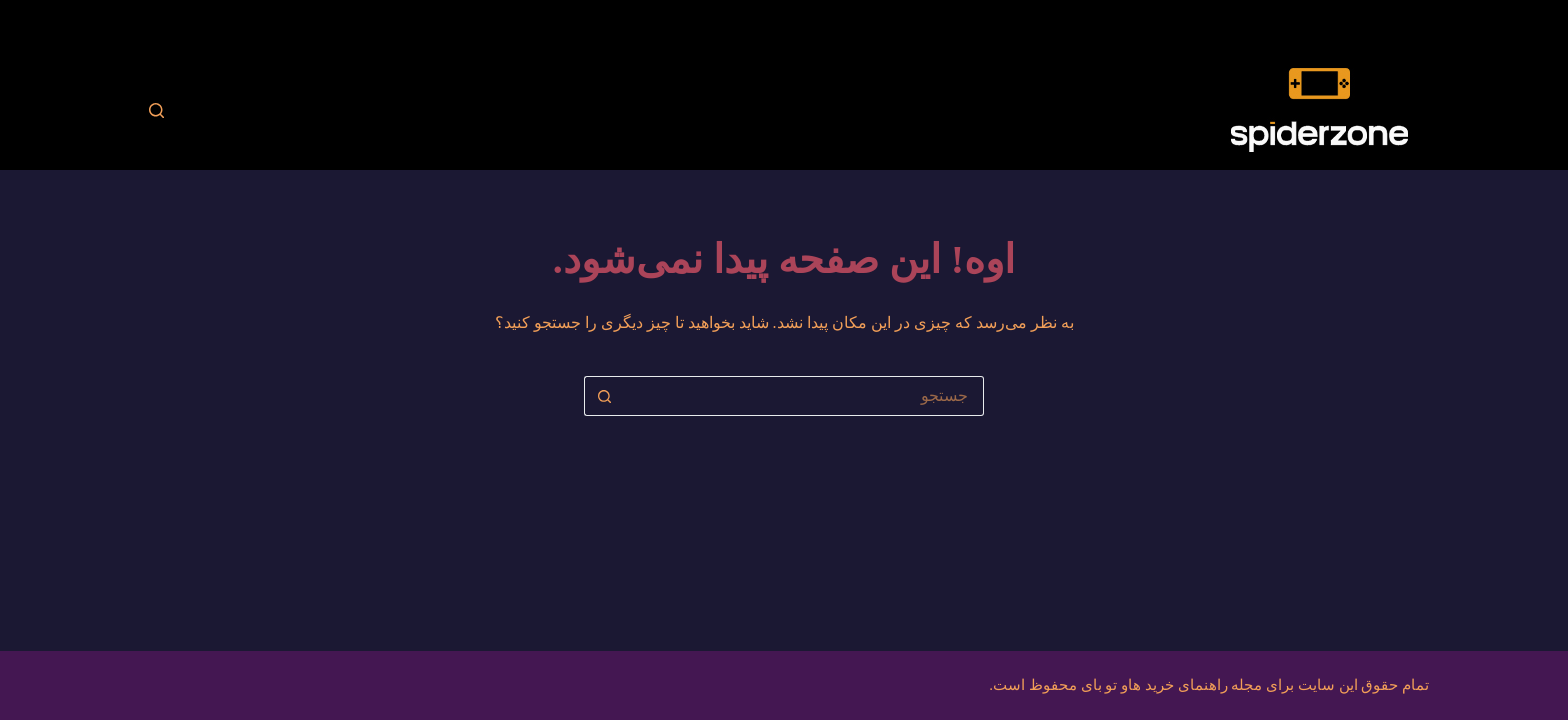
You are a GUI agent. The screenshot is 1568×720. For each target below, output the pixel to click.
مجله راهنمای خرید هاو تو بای (1172, 685)
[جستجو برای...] (804, 396)
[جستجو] (156, 110)
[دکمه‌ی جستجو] (604, 396)
